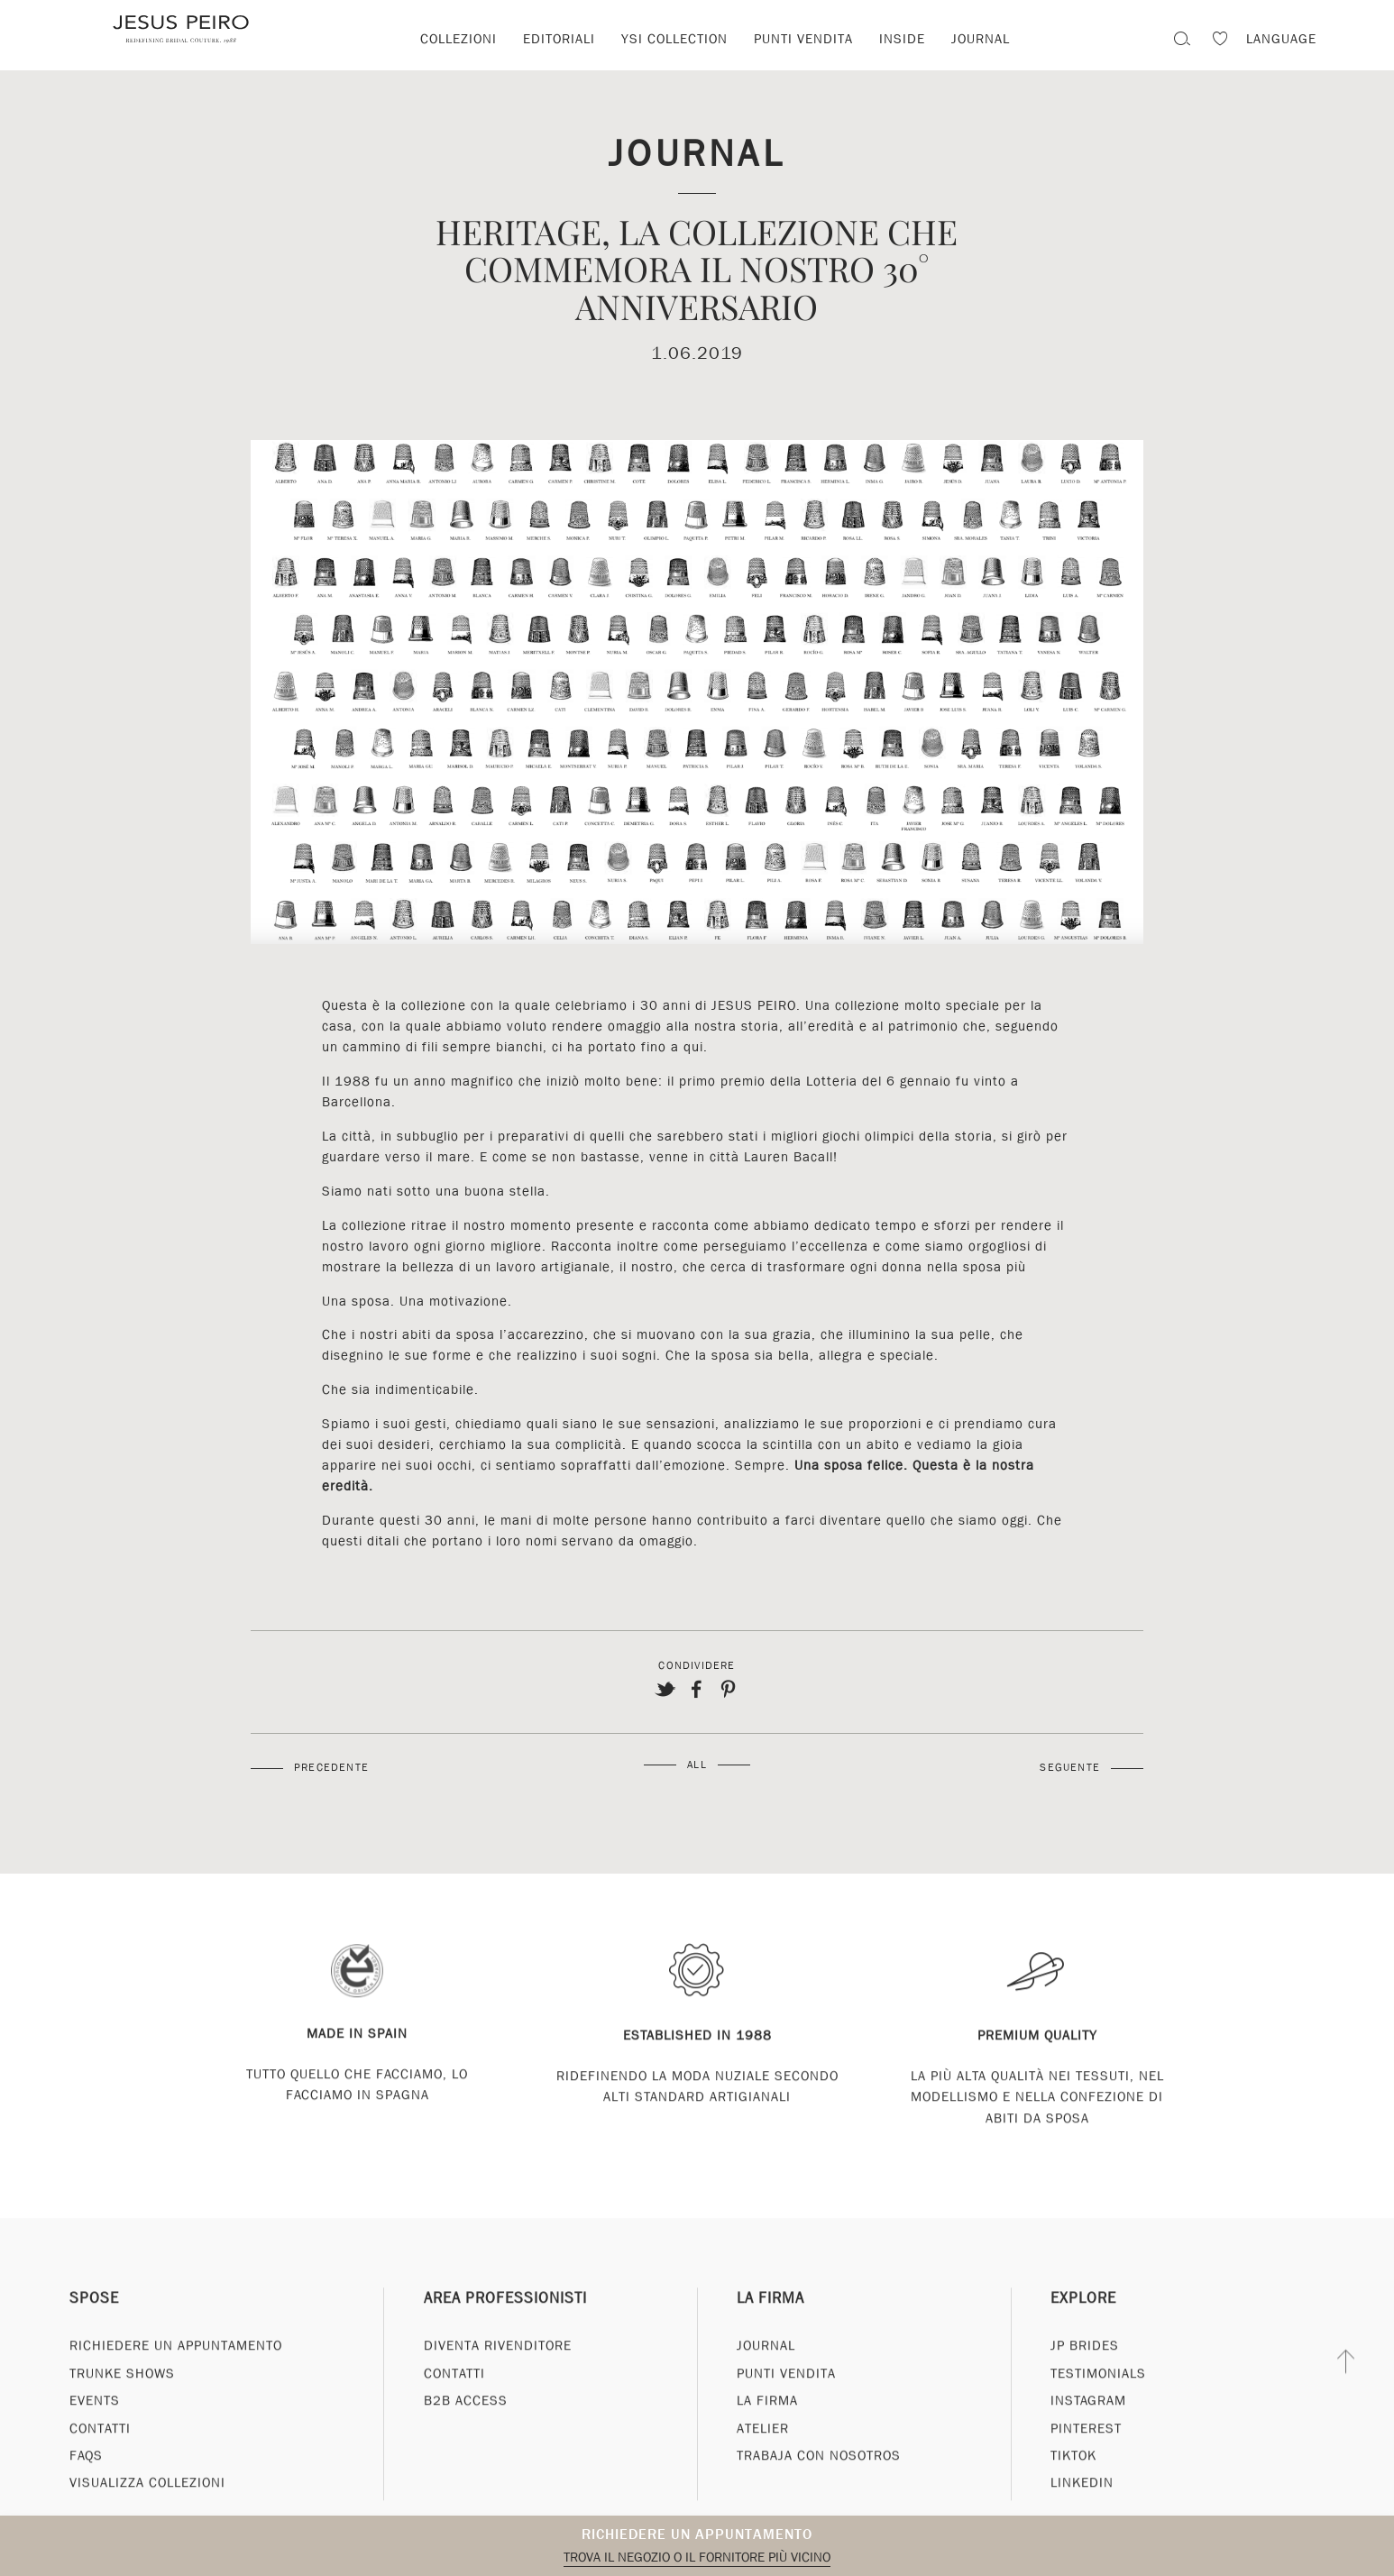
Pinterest (1086, 2458)
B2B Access (466, 2430)
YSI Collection (674, 39)
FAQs (86, 2485)
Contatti (100, 2458)
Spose (94, 2327)
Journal (980, 39)
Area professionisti (505, 2327)
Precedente (331, 1767)
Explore (1083, 2327)
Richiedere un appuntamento (697, 2534)
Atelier (763, 2458)
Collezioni (458, 39)
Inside (902, 39)
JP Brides (1084, 2375)
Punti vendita (803, 39)
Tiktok (1073, 2485)
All (697, 1764)
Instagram (1088, 2430)
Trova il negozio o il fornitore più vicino (697, 2557)
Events (94, 2430)
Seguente (1070, 1767)
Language (1281, 39)
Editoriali (559, 39)
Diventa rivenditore (498, 2375)
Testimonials (1098, 2403)
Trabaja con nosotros (819, 2485)
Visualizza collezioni (147, 2512)
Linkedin (1082, 2512)
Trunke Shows (122, 2403)
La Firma (770, 2327)
